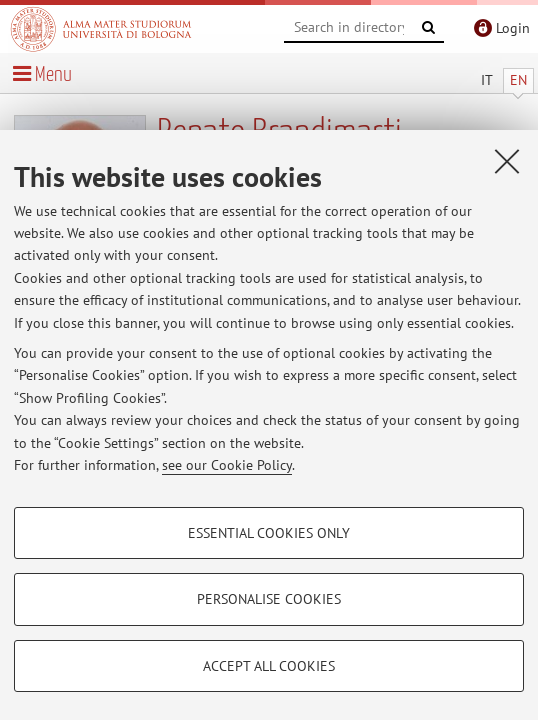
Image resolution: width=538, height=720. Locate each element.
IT (487, 80)
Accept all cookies (269, 666)
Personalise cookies (269, 599)
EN (518, 80)
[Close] (507, 161)
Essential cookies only (269, 533)
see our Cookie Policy (227, 465)
